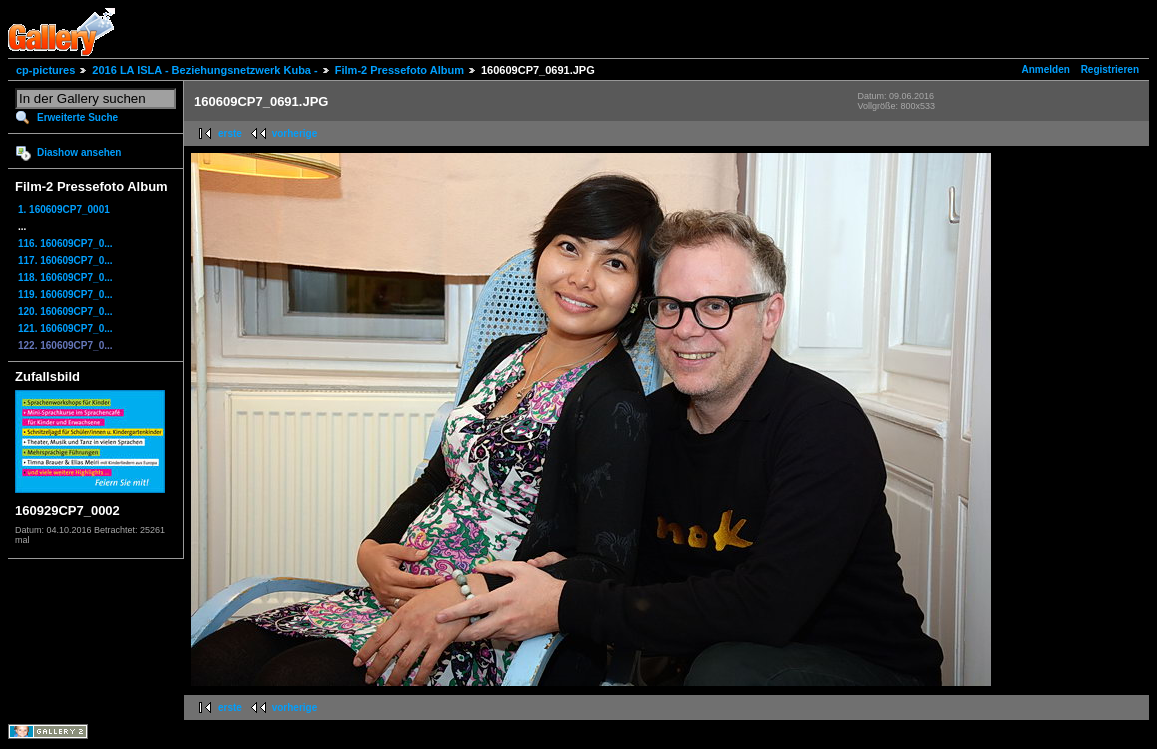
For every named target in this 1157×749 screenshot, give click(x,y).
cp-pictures (45, 70)
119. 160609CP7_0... (65, 294)
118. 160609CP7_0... (65, 277)
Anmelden (1046, 69)
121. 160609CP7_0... (65, 328)
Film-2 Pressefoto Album (399, 70)
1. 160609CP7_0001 (64, 209)
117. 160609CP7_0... (65, 260)
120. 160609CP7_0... (65, 311)
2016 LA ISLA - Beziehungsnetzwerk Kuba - (204, 70)
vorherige (295, 133)
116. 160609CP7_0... (65, 243)
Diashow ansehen (79, 152)
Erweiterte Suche (77, 117)
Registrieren (1110, 69)
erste (230, 133)
